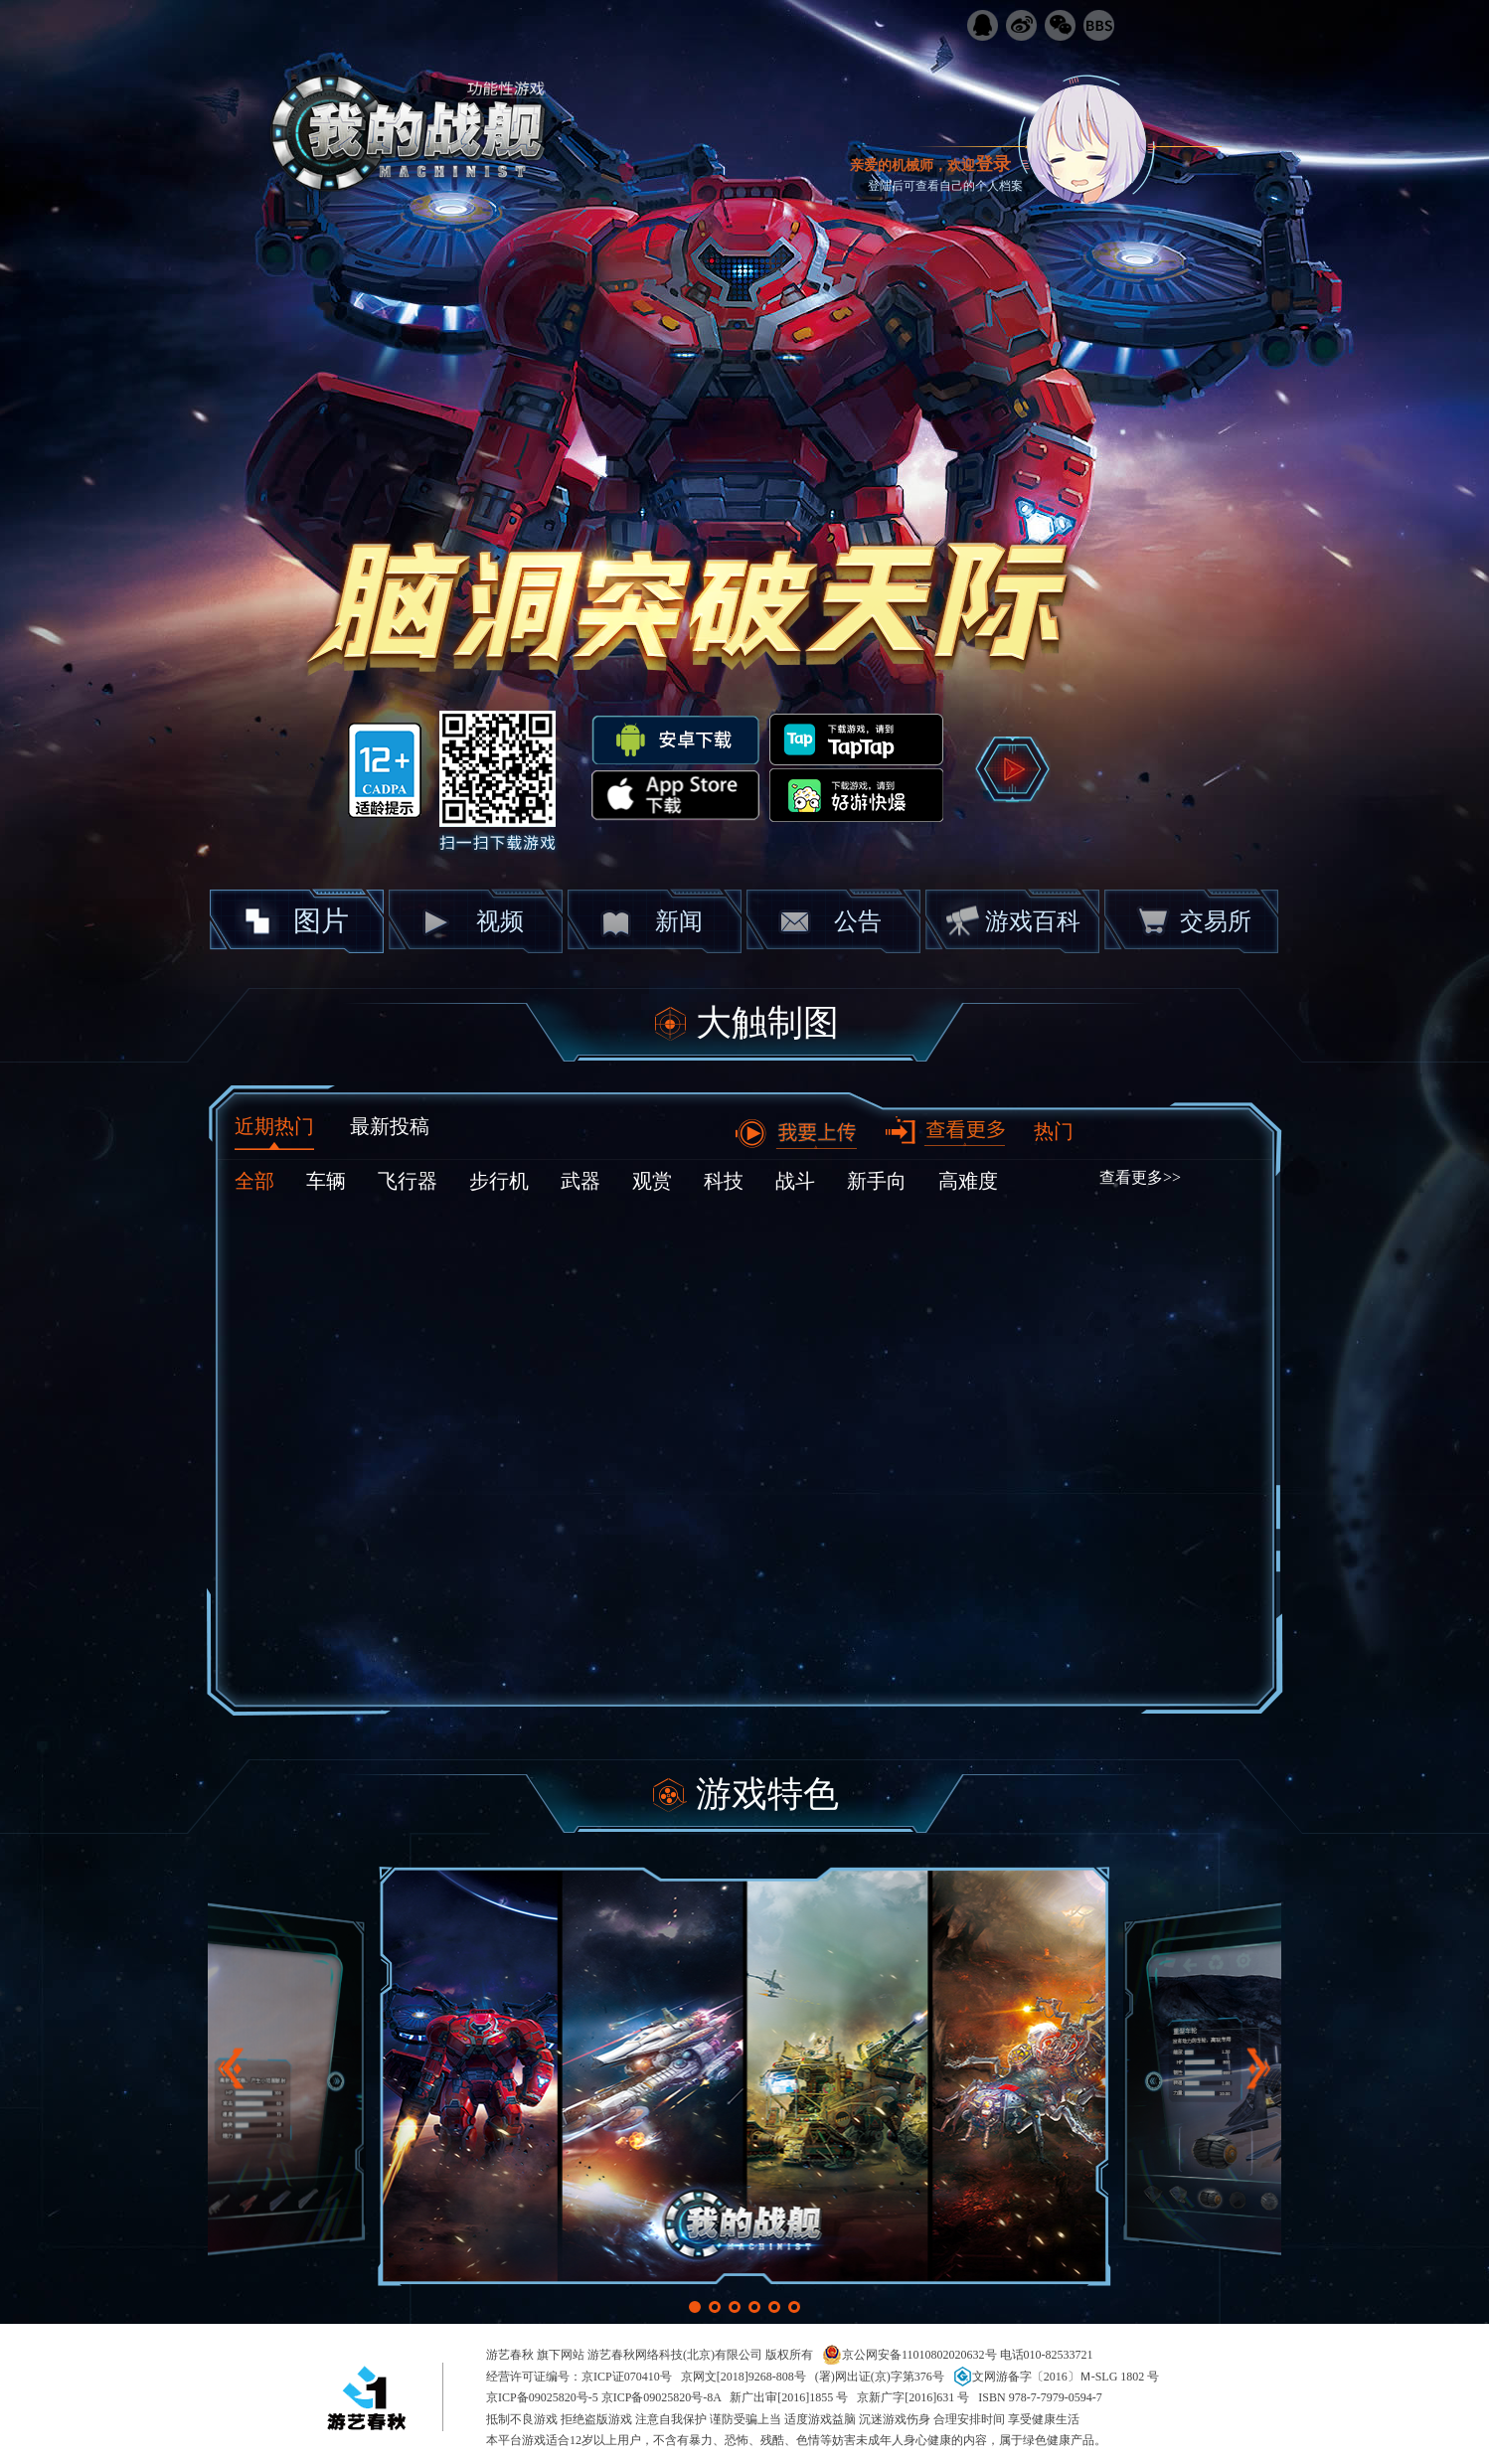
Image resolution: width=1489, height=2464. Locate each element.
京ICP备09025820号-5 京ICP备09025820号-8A (603, 2397)
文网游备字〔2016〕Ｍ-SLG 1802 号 (1056, 2376)
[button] (695, 2307)
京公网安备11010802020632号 (909, 2355)
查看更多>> (1140, 1177)
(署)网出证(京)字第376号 (879, 2376)
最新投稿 (389, 1126)
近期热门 (274, 1126)
